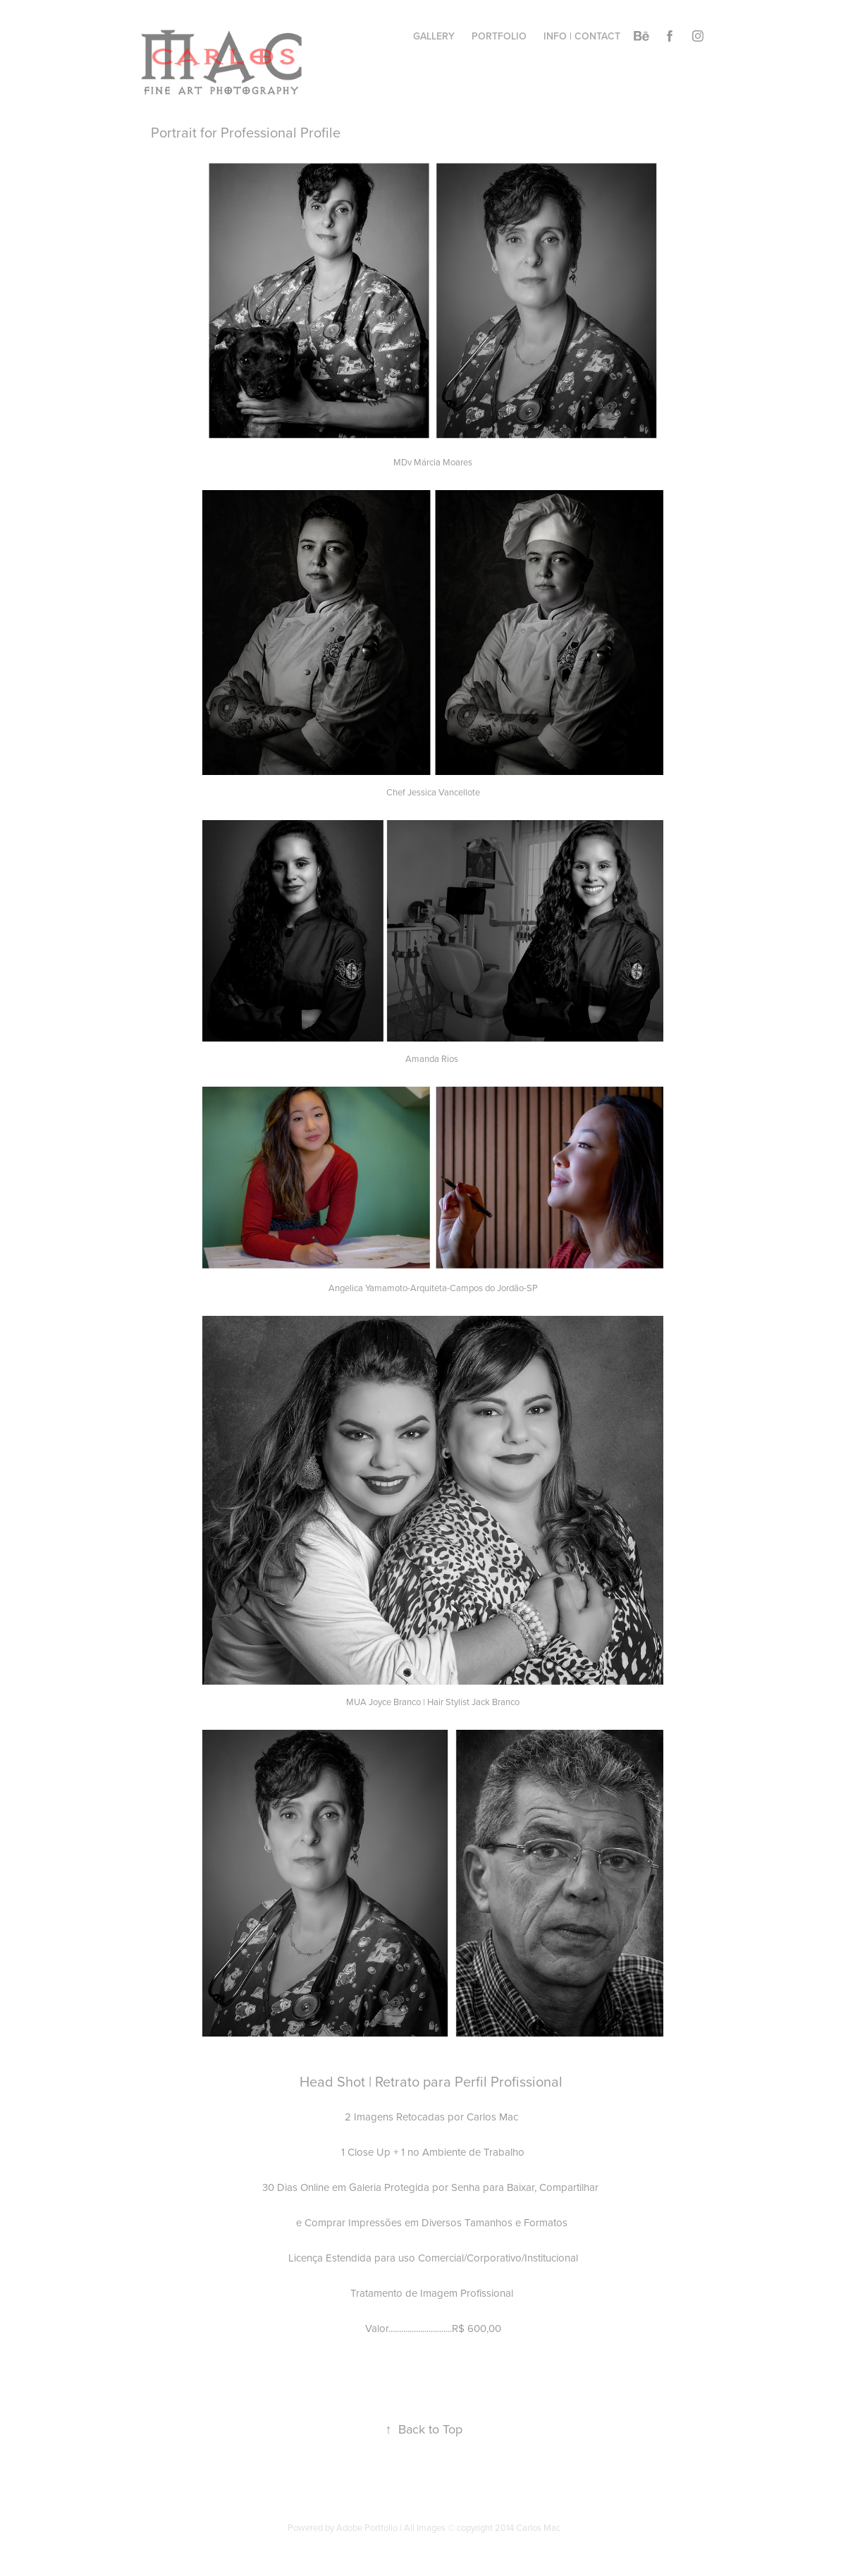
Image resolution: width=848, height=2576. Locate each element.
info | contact (581, 36)
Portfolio (499, 36)
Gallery (434, 36)
